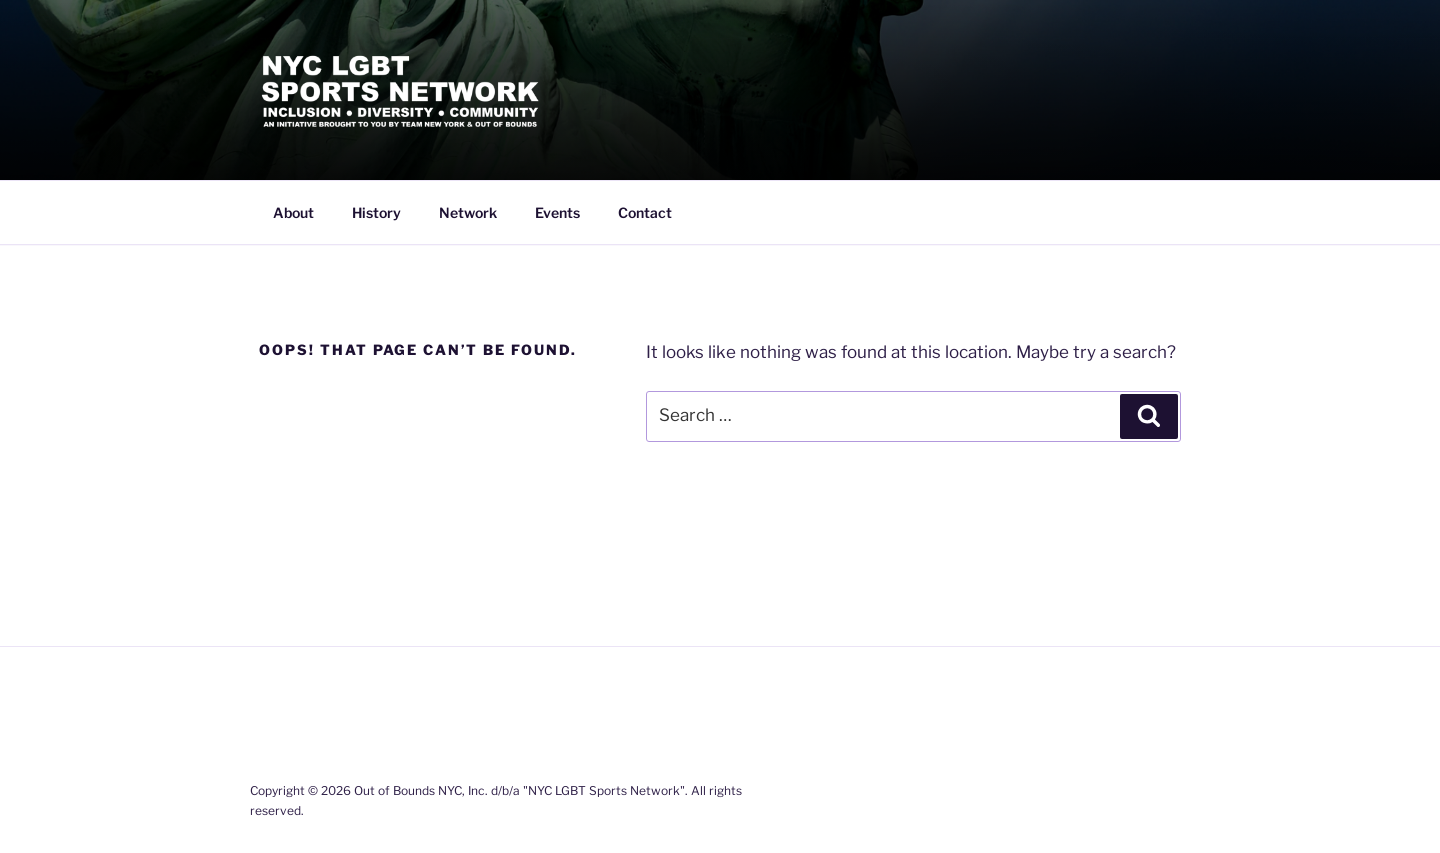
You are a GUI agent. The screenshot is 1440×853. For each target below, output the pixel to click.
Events (557, 212)
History (376, 212)
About (293, 212)
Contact (645, 212)
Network (468, 212)
